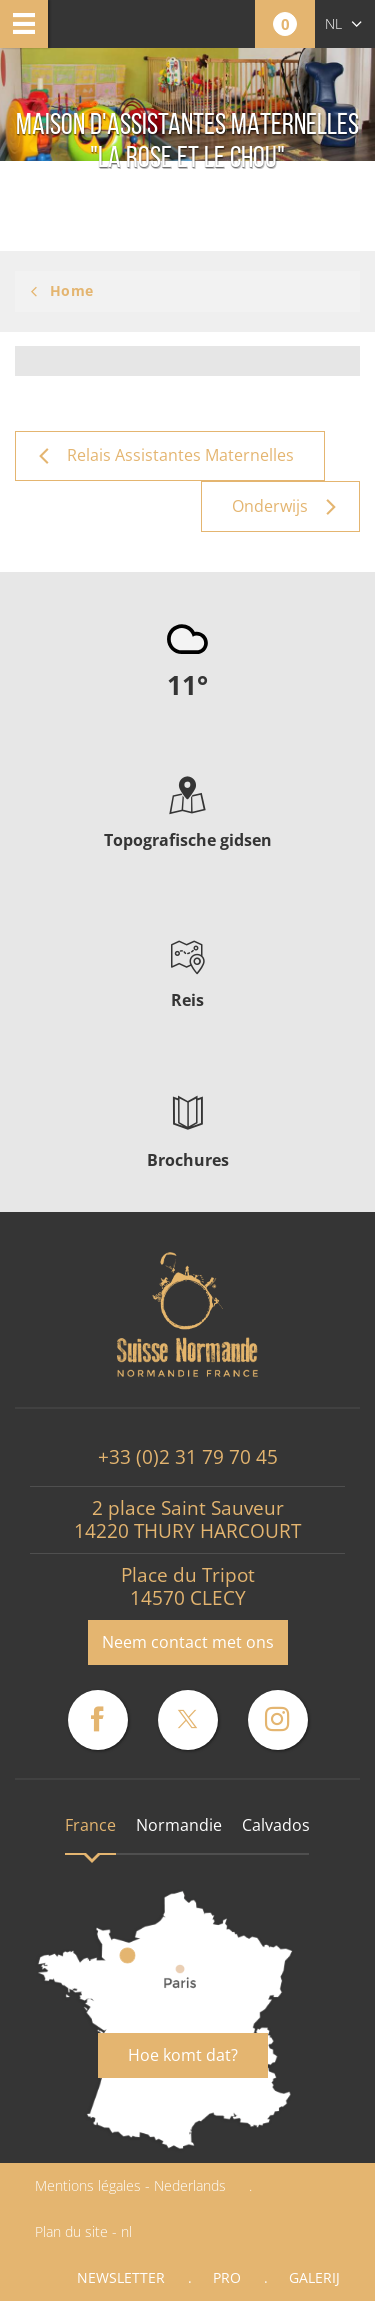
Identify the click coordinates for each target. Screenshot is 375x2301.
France (90, 1825)
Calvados (276, 1825)
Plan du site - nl (83, 2231)
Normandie (179, 1825)
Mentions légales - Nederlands (130, 2185)
